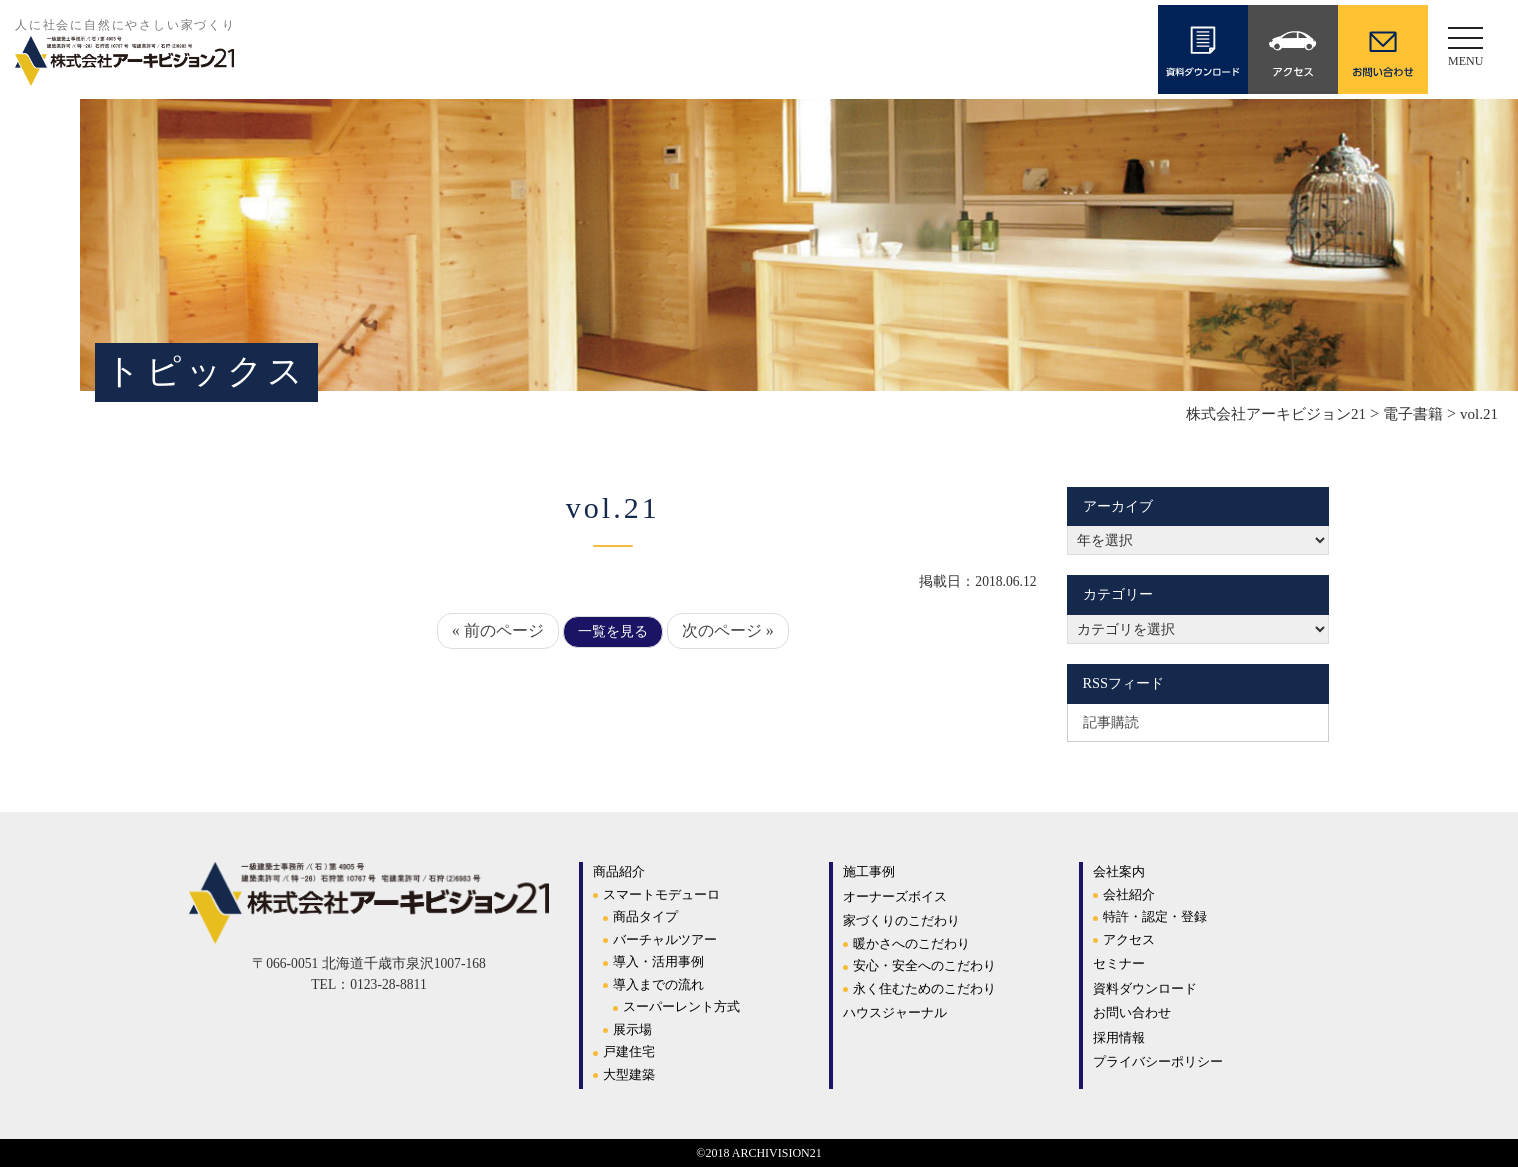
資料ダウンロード (1145, 988)
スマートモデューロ (661, 894)
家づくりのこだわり (901, 920)
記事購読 (1111, 722)
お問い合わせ (1132, 1012)
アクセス (1129, 939)
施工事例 (869, 871)
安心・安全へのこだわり (924, 965)
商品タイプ (645, 916)
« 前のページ (498, 630)
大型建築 (629, 1074)
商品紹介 (619, 871)
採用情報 (1119, 1037)
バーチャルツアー (665, 939)
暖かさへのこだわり (911, 943)
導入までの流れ (658, 984)
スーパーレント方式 (681, 1006)
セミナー (1119, 963)
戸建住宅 (629, 1051)
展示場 (632, 1029)
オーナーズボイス (895, 896)
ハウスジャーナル (895, 1012)
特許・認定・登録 (1155, 916)
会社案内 (1119, 871)
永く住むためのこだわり (924, 988)
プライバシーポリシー (1158, 1061)
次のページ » (728, 630)
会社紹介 (1129, 894)
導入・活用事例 (658, 961)
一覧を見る (613, 631)
